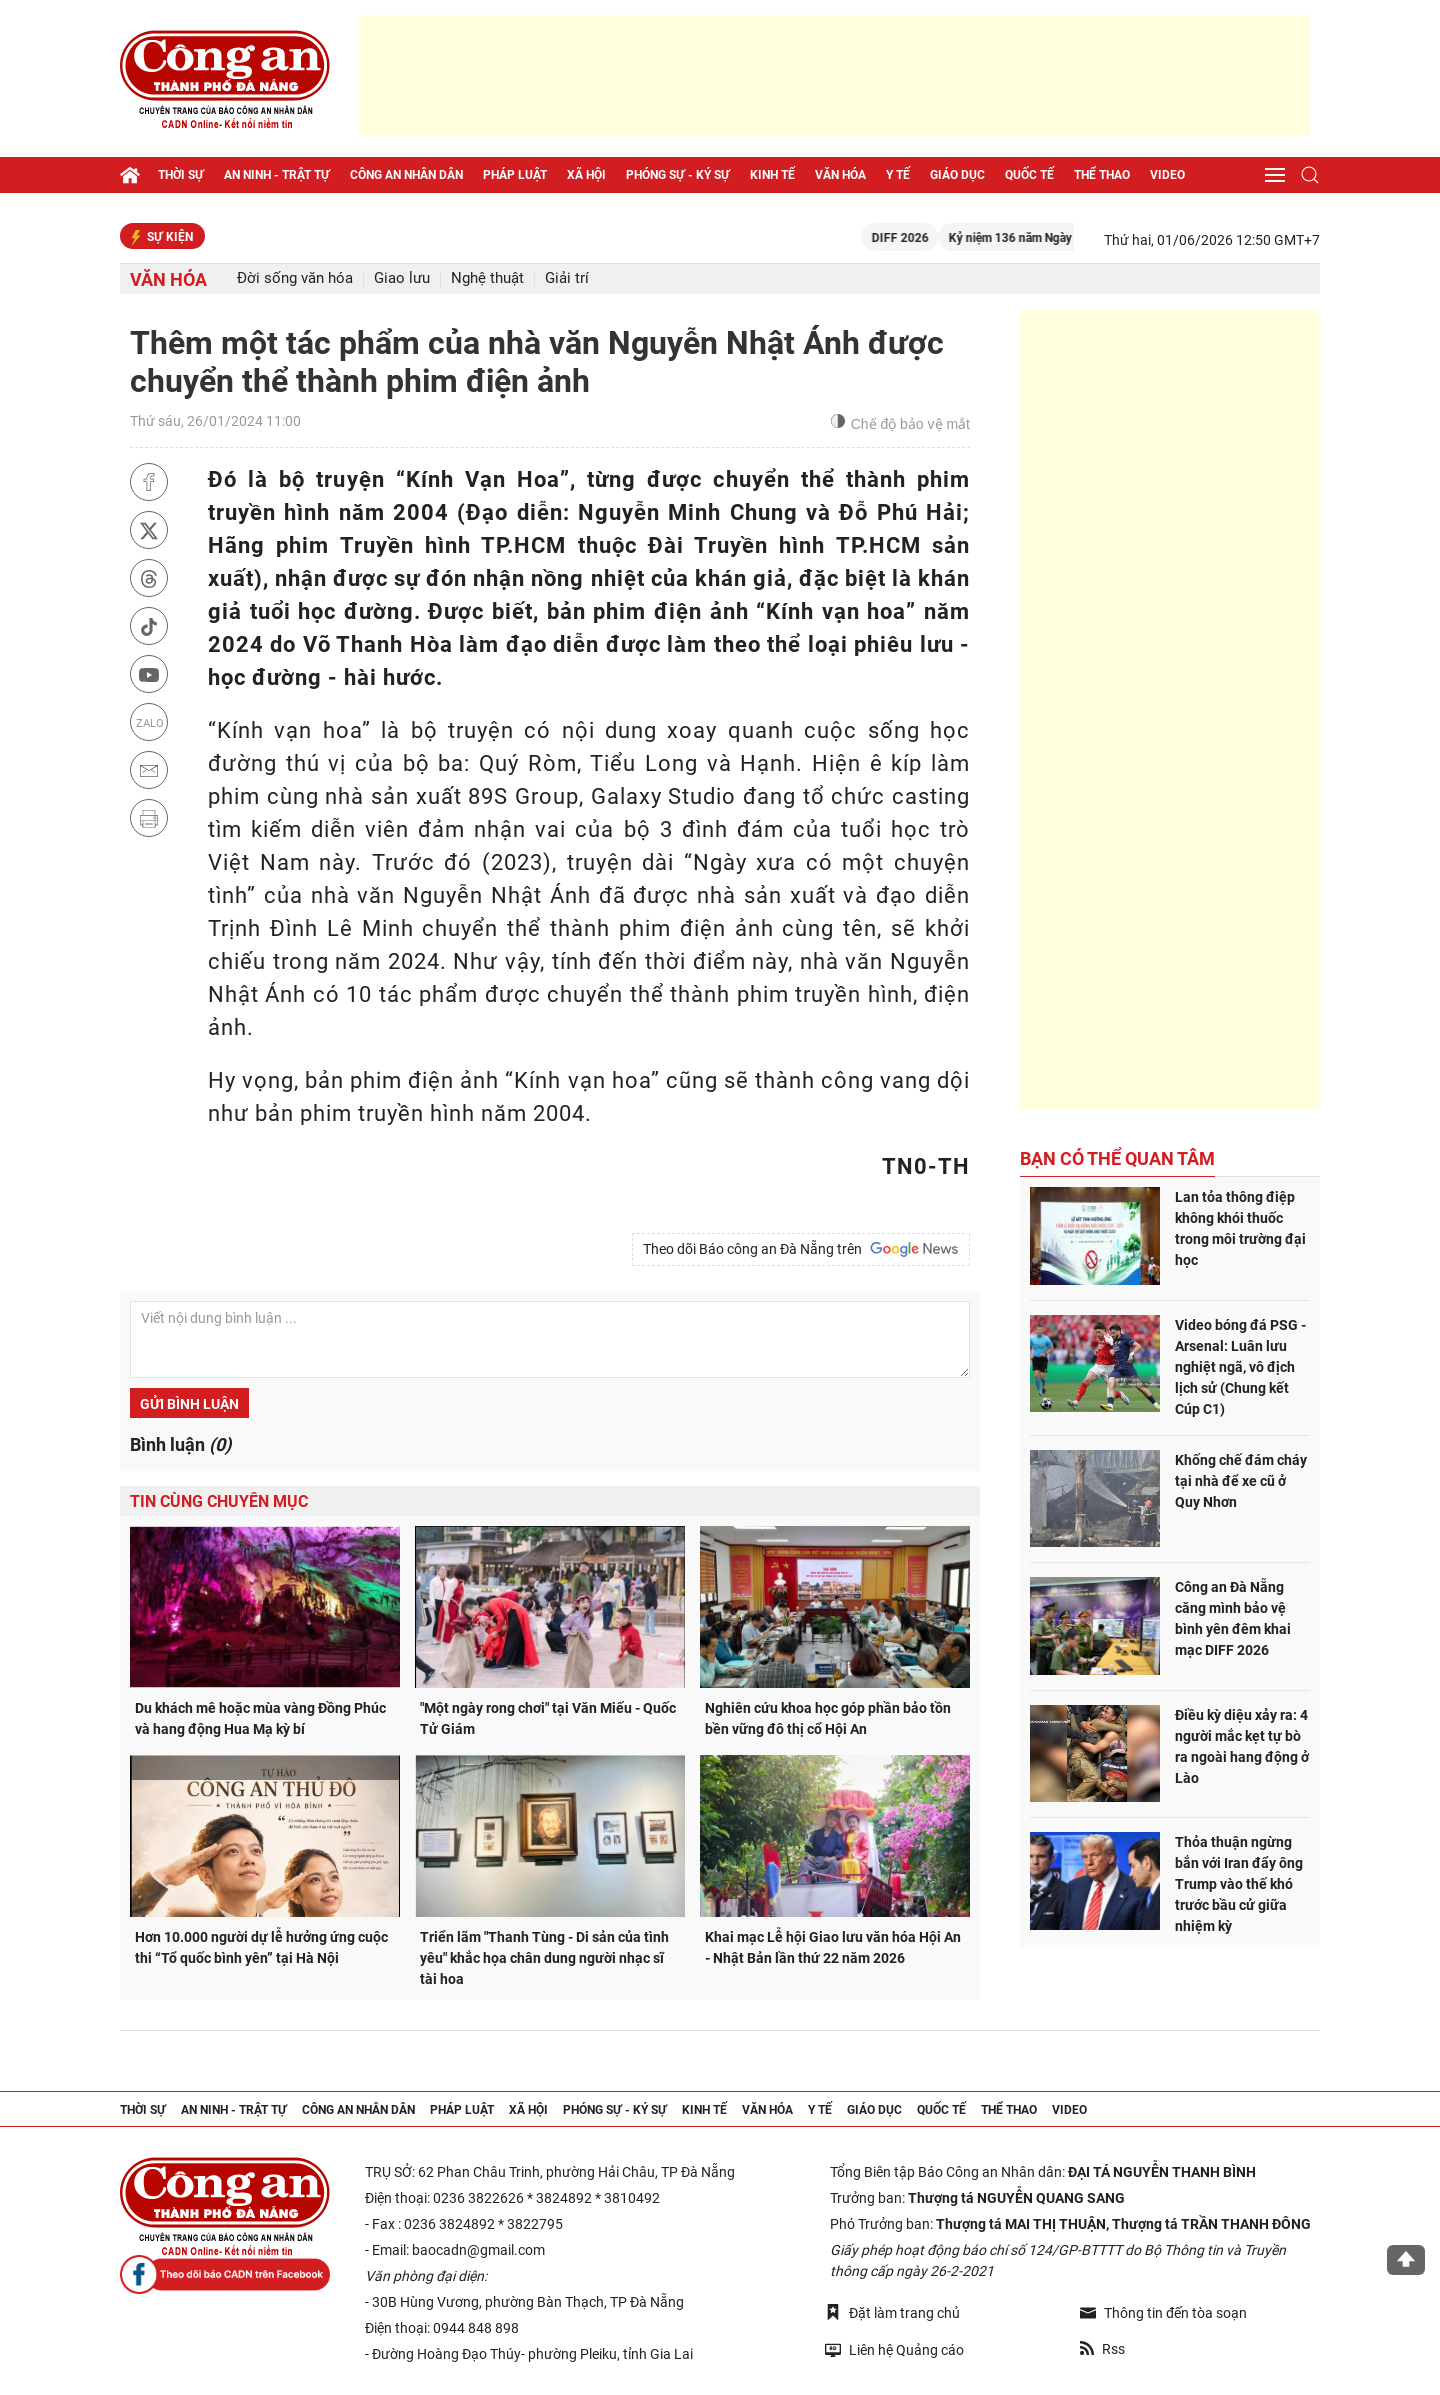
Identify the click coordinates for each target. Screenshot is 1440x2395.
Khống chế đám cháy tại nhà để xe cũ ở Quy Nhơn (1241, 1481)
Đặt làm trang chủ (892, 2312)
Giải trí (567, 278)
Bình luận (180, 1444)
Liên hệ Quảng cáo (894, 2349)
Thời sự (181, 175)
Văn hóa (840, 175)
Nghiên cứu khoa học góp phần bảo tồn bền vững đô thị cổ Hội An (828, 1718)
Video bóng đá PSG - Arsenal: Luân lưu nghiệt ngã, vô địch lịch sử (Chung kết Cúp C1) (1240, 1367)
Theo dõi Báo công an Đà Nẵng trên (801, 1249)
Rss (1102, 2349)
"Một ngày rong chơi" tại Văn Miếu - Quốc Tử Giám (548, 1718)
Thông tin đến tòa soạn (1163, 2313)
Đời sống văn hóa (295, 278)
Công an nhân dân (406, 175)
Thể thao (1102, 175)
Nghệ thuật (487, 278)
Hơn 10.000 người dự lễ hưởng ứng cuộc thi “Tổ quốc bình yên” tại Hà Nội (261, 1947)
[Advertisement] (835, 75)
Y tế (898, 175)
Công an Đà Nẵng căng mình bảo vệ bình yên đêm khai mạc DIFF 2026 (1233, 1618)
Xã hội (586, 175)
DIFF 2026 (924, 238)
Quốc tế (1029, 175)
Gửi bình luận (189, 1404)
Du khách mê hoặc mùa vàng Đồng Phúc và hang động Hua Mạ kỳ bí (260, 1718)
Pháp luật (515, 175)
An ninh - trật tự (277, 175)
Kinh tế (772, 175)
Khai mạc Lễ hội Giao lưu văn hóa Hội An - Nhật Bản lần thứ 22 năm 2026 (833, 1947)
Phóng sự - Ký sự (678, 175)
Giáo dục (957, 175)
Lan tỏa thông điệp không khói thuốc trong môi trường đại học (1240, 1228)
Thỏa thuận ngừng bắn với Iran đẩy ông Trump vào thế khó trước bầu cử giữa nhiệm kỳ (1239, 1884)
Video (1167, 175)
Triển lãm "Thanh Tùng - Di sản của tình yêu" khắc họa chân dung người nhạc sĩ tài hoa (544, 1958)
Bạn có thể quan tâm (1117, 1158)
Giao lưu (402, 278)
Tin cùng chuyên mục (219, 1501)
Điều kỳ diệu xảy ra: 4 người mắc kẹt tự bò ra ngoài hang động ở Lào (1242, 1746)
